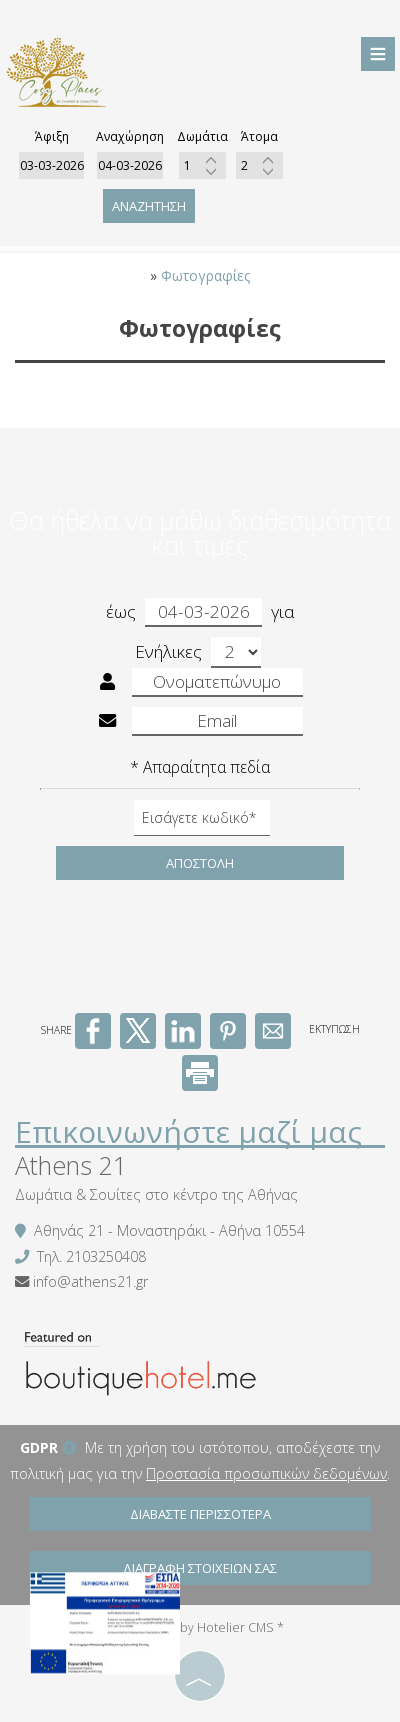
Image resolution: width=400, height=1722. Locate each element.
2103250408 (106, 1256)
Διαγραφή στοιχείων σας (200, 1568)
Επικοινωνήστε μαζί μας (188, 1131)
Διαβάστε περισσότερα (200, 1514)
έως (184, 612)
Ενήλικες (198, 652)
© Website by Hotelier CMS (197, 1627)
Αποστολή (200, 863)
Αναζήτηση (149, 206)
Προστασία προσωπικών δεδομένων (266, 1473)
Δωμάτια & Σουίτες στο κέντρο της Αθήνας (156, 1194)
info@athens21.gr (90, 1281)
